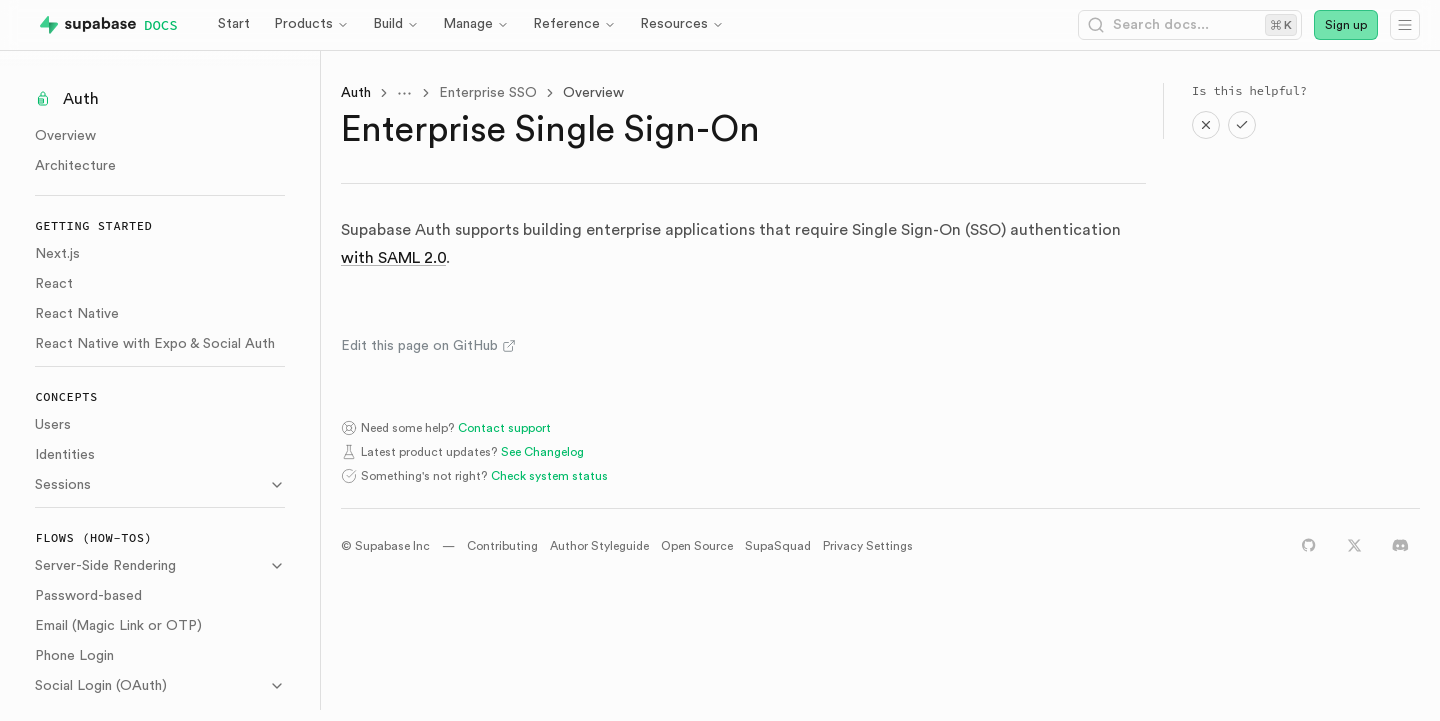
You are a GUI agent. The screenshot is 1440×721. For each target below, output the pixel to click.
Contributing (506, 546)
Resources (682, 24)
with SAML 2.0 (397, 258)
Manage (476, 24)
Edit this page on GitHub (432, 346)
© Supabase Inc (389, 546)
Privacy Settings (872, 546)
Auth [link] (360, 93)
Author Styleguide (603, 546)
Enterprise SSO (492, 93)
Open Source (701, 546)
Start (234, 24)
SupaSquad (782, 546)
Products (311, 24)
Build (396, 24)
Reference (574, 24)
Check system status (553, 476)
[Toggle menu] (409, 93)
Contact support (508, 428)
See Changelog (546, 452)
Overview (70, 136)
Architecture (80, 166)
